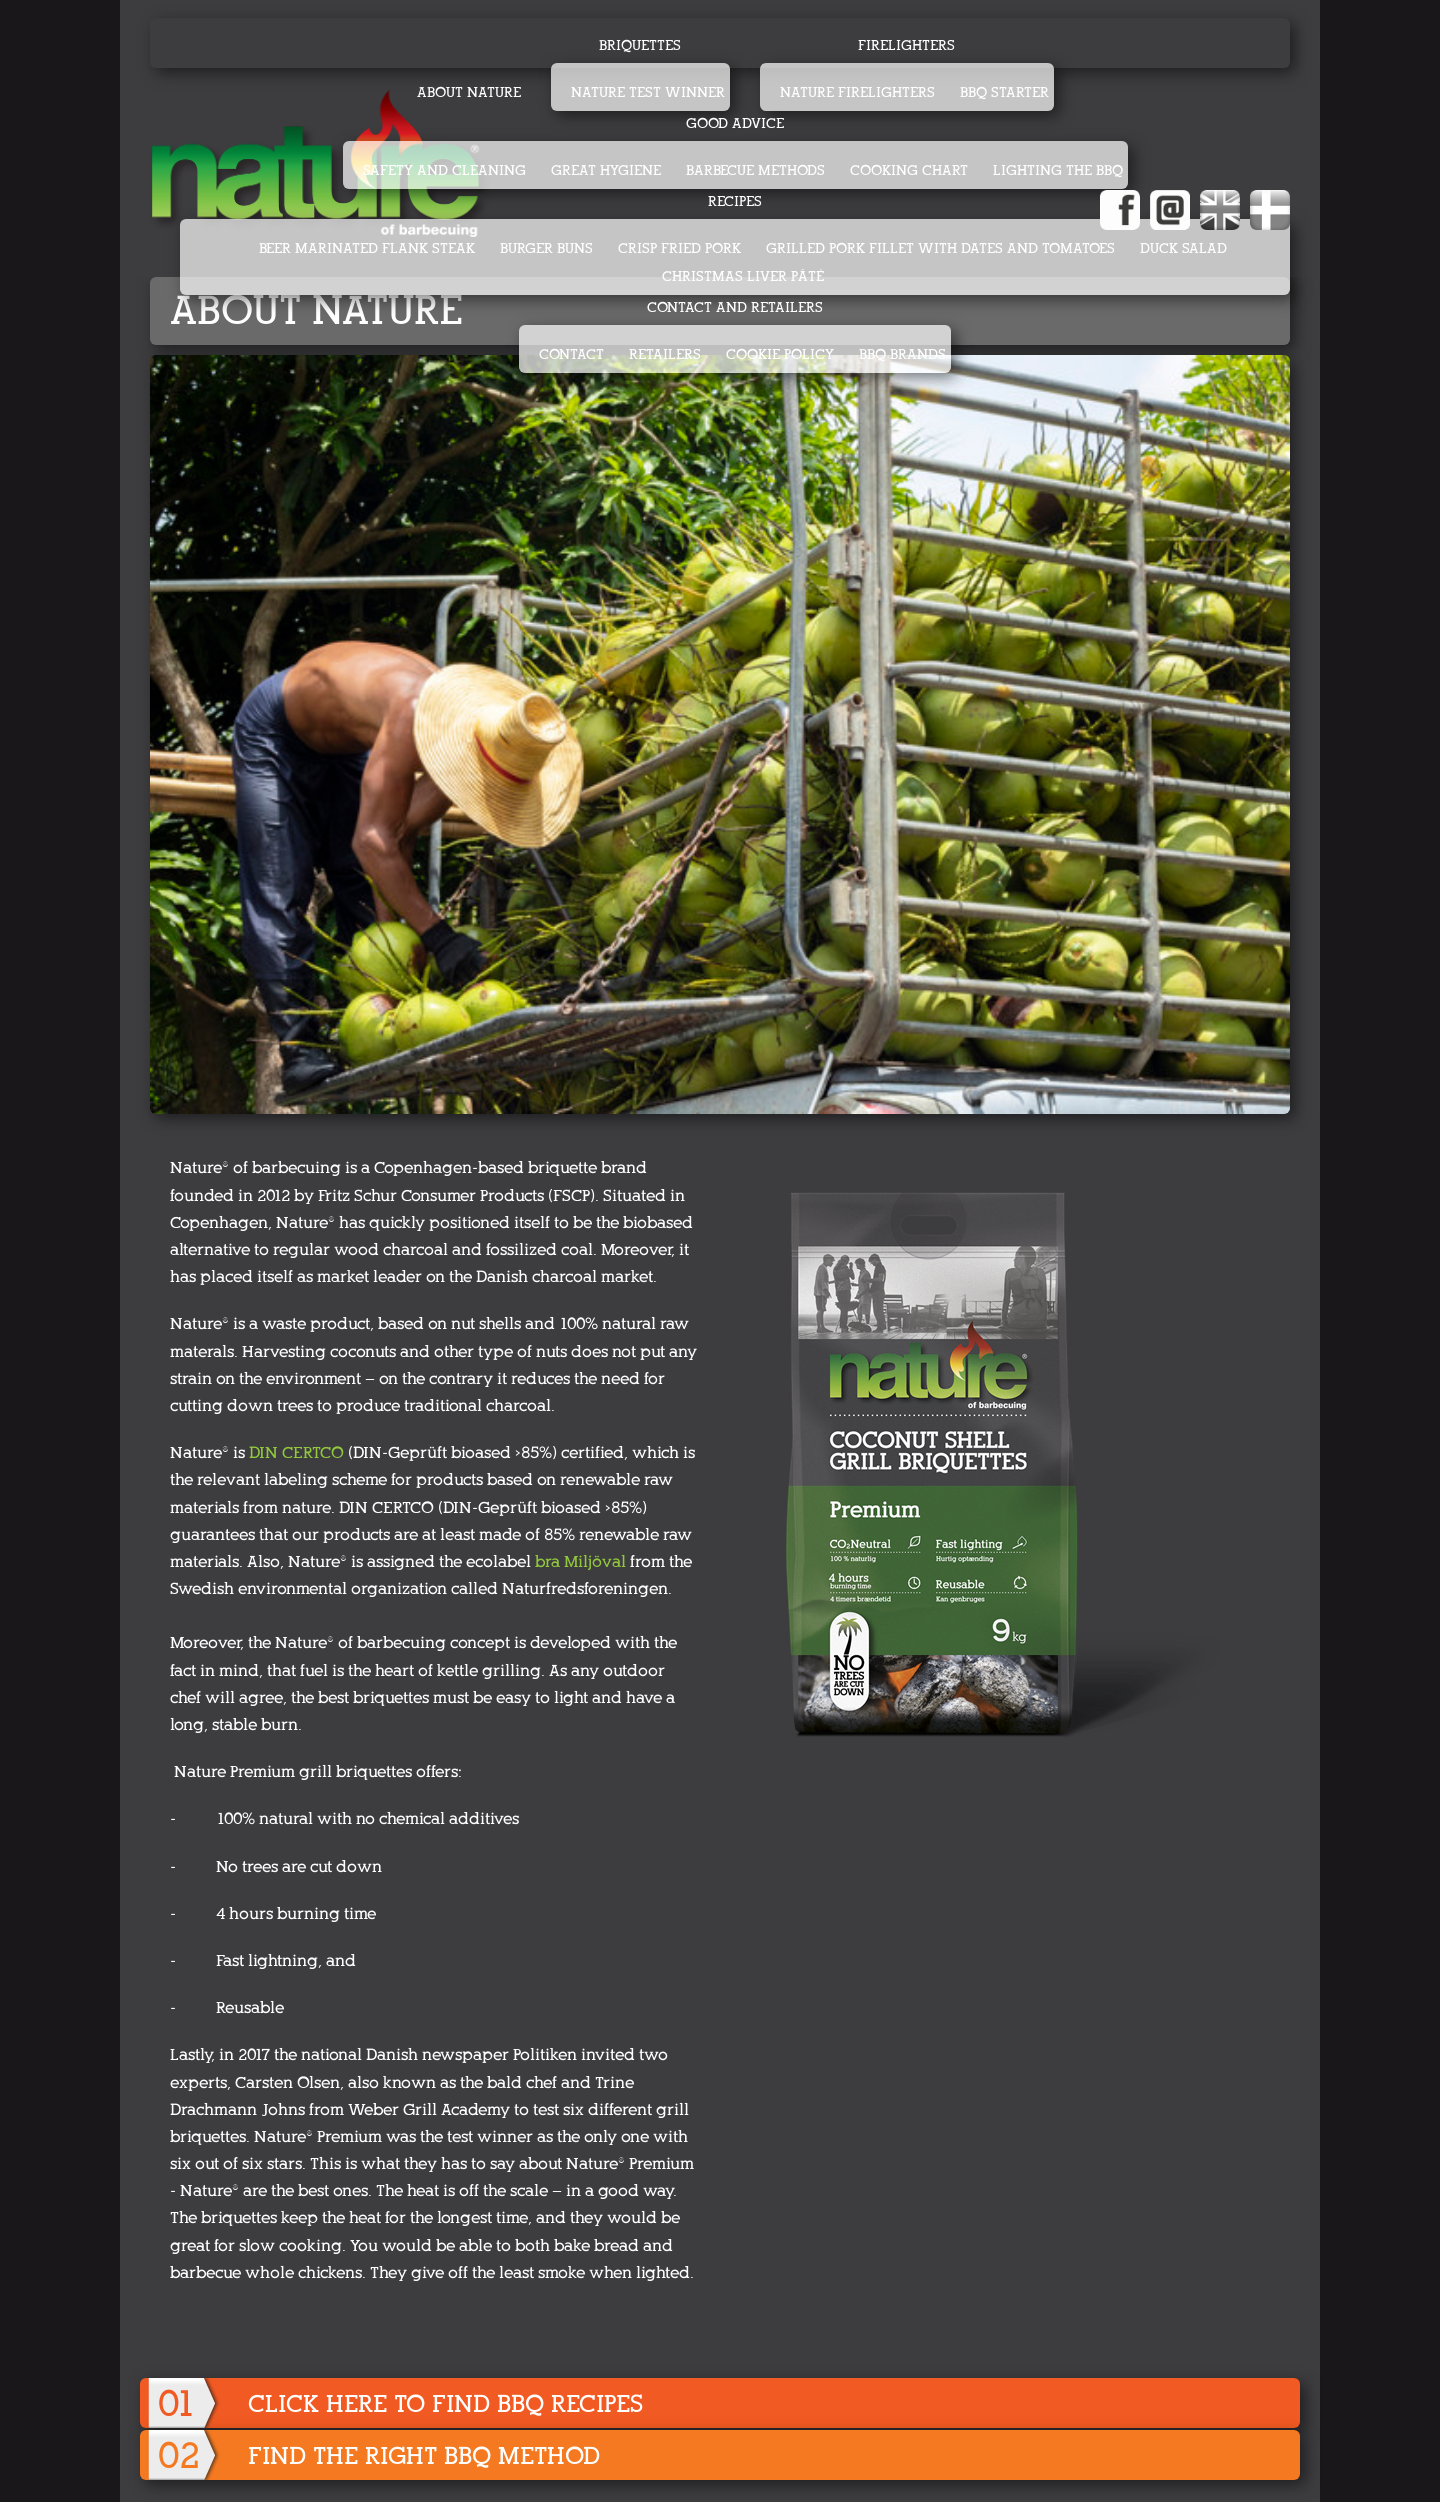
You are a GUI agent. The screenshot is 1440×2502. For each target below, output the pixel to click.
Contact (571, 354)
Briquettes (640, 45)
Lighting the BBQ (1058, 170)
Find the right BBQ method (424, 2456)
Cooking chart (909, 170)
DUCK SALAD (1183, 248)
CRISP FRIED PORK (679, 248)
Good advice (735, 123)
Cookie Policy (780, 354)
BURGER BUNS (546, 248)
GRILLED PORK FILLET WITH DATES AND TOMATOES (940, 248)
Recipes (735, 201)
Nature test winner (648, 92)
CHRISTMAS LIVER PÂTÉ (743, 276)
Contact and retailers (735, 307)
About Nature (469, 92)
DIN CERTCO (296, 1452)
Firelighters (906, 45)
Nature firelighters (857, 92)
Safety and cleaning (444, 170)
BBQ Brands (902, 354)
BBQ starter (1004, 92)
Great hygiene (606, 170)
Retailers (665, 354)
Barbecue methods (755, 170)
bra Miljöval (580, 1561)
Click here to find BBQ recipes (445, 2404)
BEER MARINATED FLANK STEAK (367, 248)
